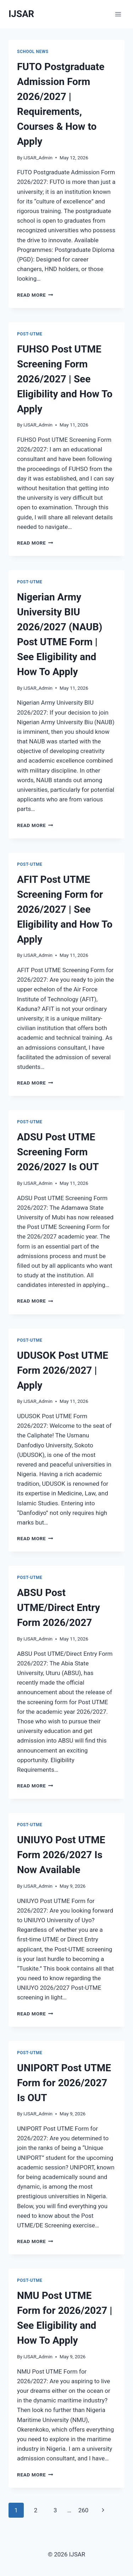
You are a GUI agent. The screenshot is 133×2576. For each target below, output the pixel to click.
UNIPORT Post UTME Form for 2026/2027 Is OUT (64, 2083)
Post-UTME (29, 334)
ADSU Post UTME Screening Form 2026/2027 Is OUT (58, 1152)
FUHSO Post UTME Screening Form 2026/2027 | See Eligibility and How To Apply (64, 379)
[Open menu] (117, 14)
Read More (35, 295)
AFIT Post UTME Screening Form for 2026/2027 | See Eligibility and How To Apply (64, 909)
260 (83, 2510)
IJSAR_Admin (37, 157)
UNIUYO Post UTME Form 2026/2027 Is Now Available (61, 1855)
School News (33, 51)
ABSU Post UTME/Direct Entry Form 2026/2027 (58, 1607)
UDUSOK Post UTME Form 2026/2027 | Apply (62, 1370)
